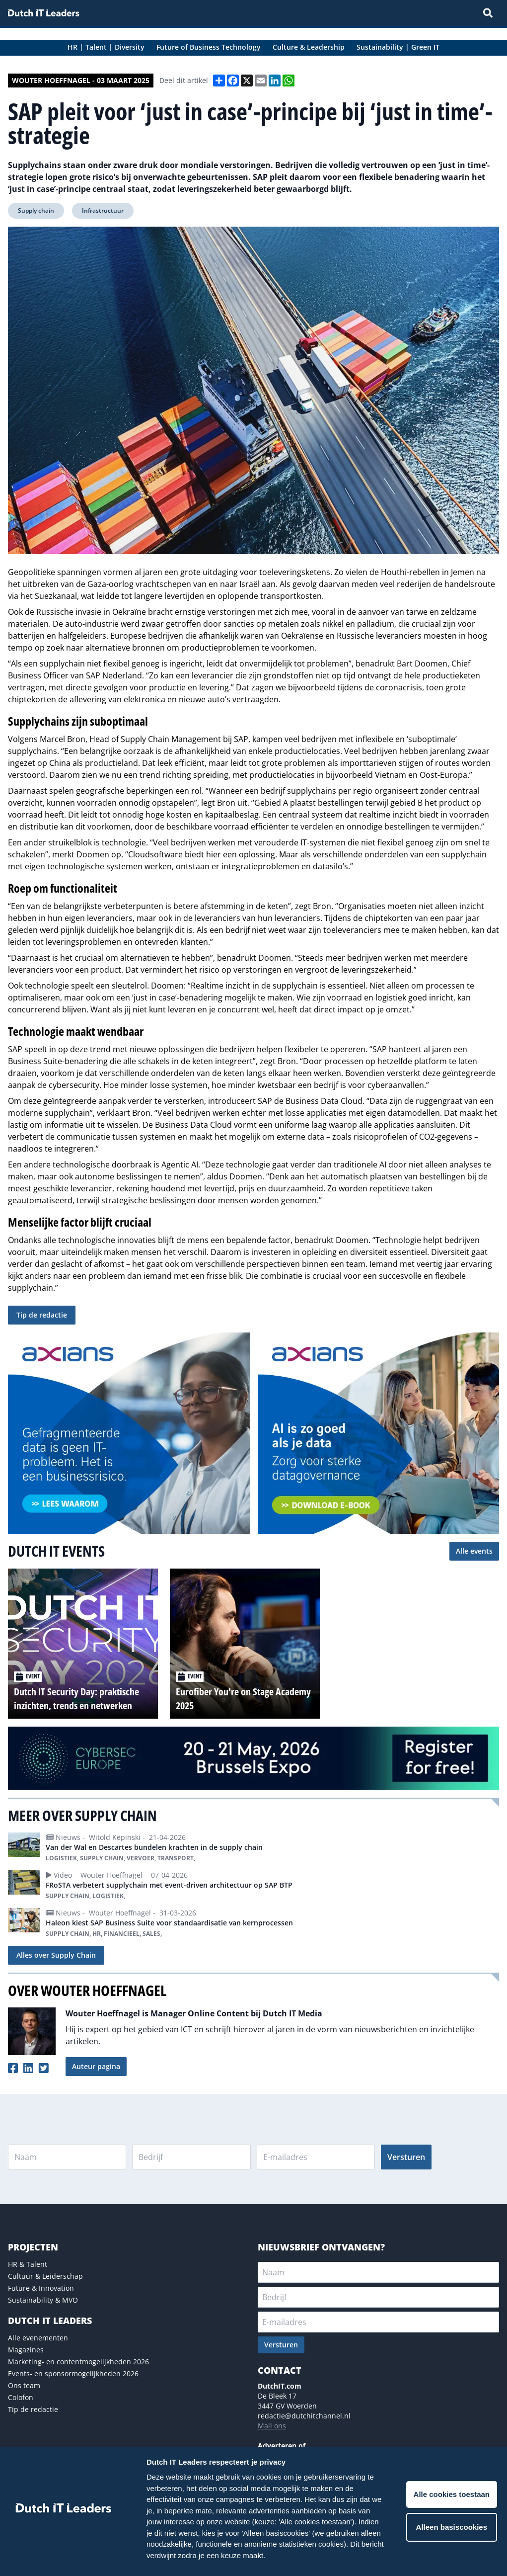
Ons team (24, 2385)
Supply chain (36, 210)
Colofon (20, 2397)
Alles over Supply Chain (56, 1955)
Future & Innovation (41, 2288)
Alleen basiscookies (451, 2527)
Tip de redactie (41, 1315)
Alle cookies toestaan (452, 2494)
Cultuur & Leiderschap (45, 2276)
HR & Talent (27, 2264)
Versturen (406, 2157)
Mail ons (272, 2425)
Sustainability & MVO (43, 2300)
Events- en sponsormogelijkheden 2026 (73, 2373)
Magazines (26, 2349)
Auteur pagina (96, 2066)
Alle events (474, 1551)
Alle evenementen (38, 2337)
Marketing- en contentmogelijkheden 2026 (78, 2361)
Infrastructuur (103, 210)
